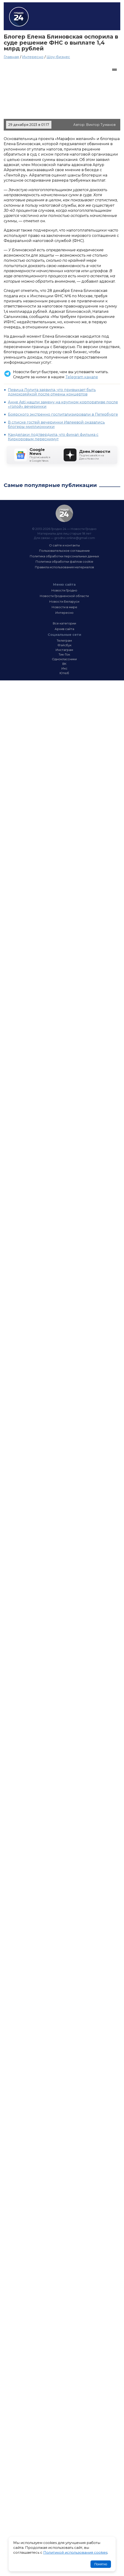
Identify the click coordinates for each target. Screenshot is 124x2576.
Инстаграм (64, 650)
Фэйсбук (64, 645)
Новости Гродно (64, 590)
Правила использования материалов (64, 567)
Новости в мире (64, 607)
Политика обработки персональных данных (64, 556)
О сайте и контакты (64, 545)
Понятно (100, 2564)
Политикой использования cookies (75, 2552)
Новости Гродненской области (64, 596)
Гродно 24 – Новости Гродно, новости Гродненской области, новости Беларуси (19, 16)
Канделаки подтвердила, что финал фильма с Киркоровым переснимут (53, 436)
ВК (64, 664)
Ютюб (64, 673)
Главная (11, 57)
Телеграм (64, 640)
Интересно (33, 57)
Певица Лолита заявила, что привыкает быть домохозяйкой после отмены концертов (52, 392)
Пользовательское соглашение (64, 550)
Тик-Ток (64, 654)
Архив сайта (64, 629)
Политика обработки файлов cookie (64, 561)
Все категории (64, 623)
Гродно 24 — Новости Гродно (64, 513)
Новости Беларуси (64, 601)
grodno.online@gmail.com (74, 538)
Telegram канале (81, 377)
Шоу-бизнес (58, 57)
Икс (64, 668)
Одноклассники (64, 659)
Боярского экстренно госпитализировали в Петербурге (63, 414)
